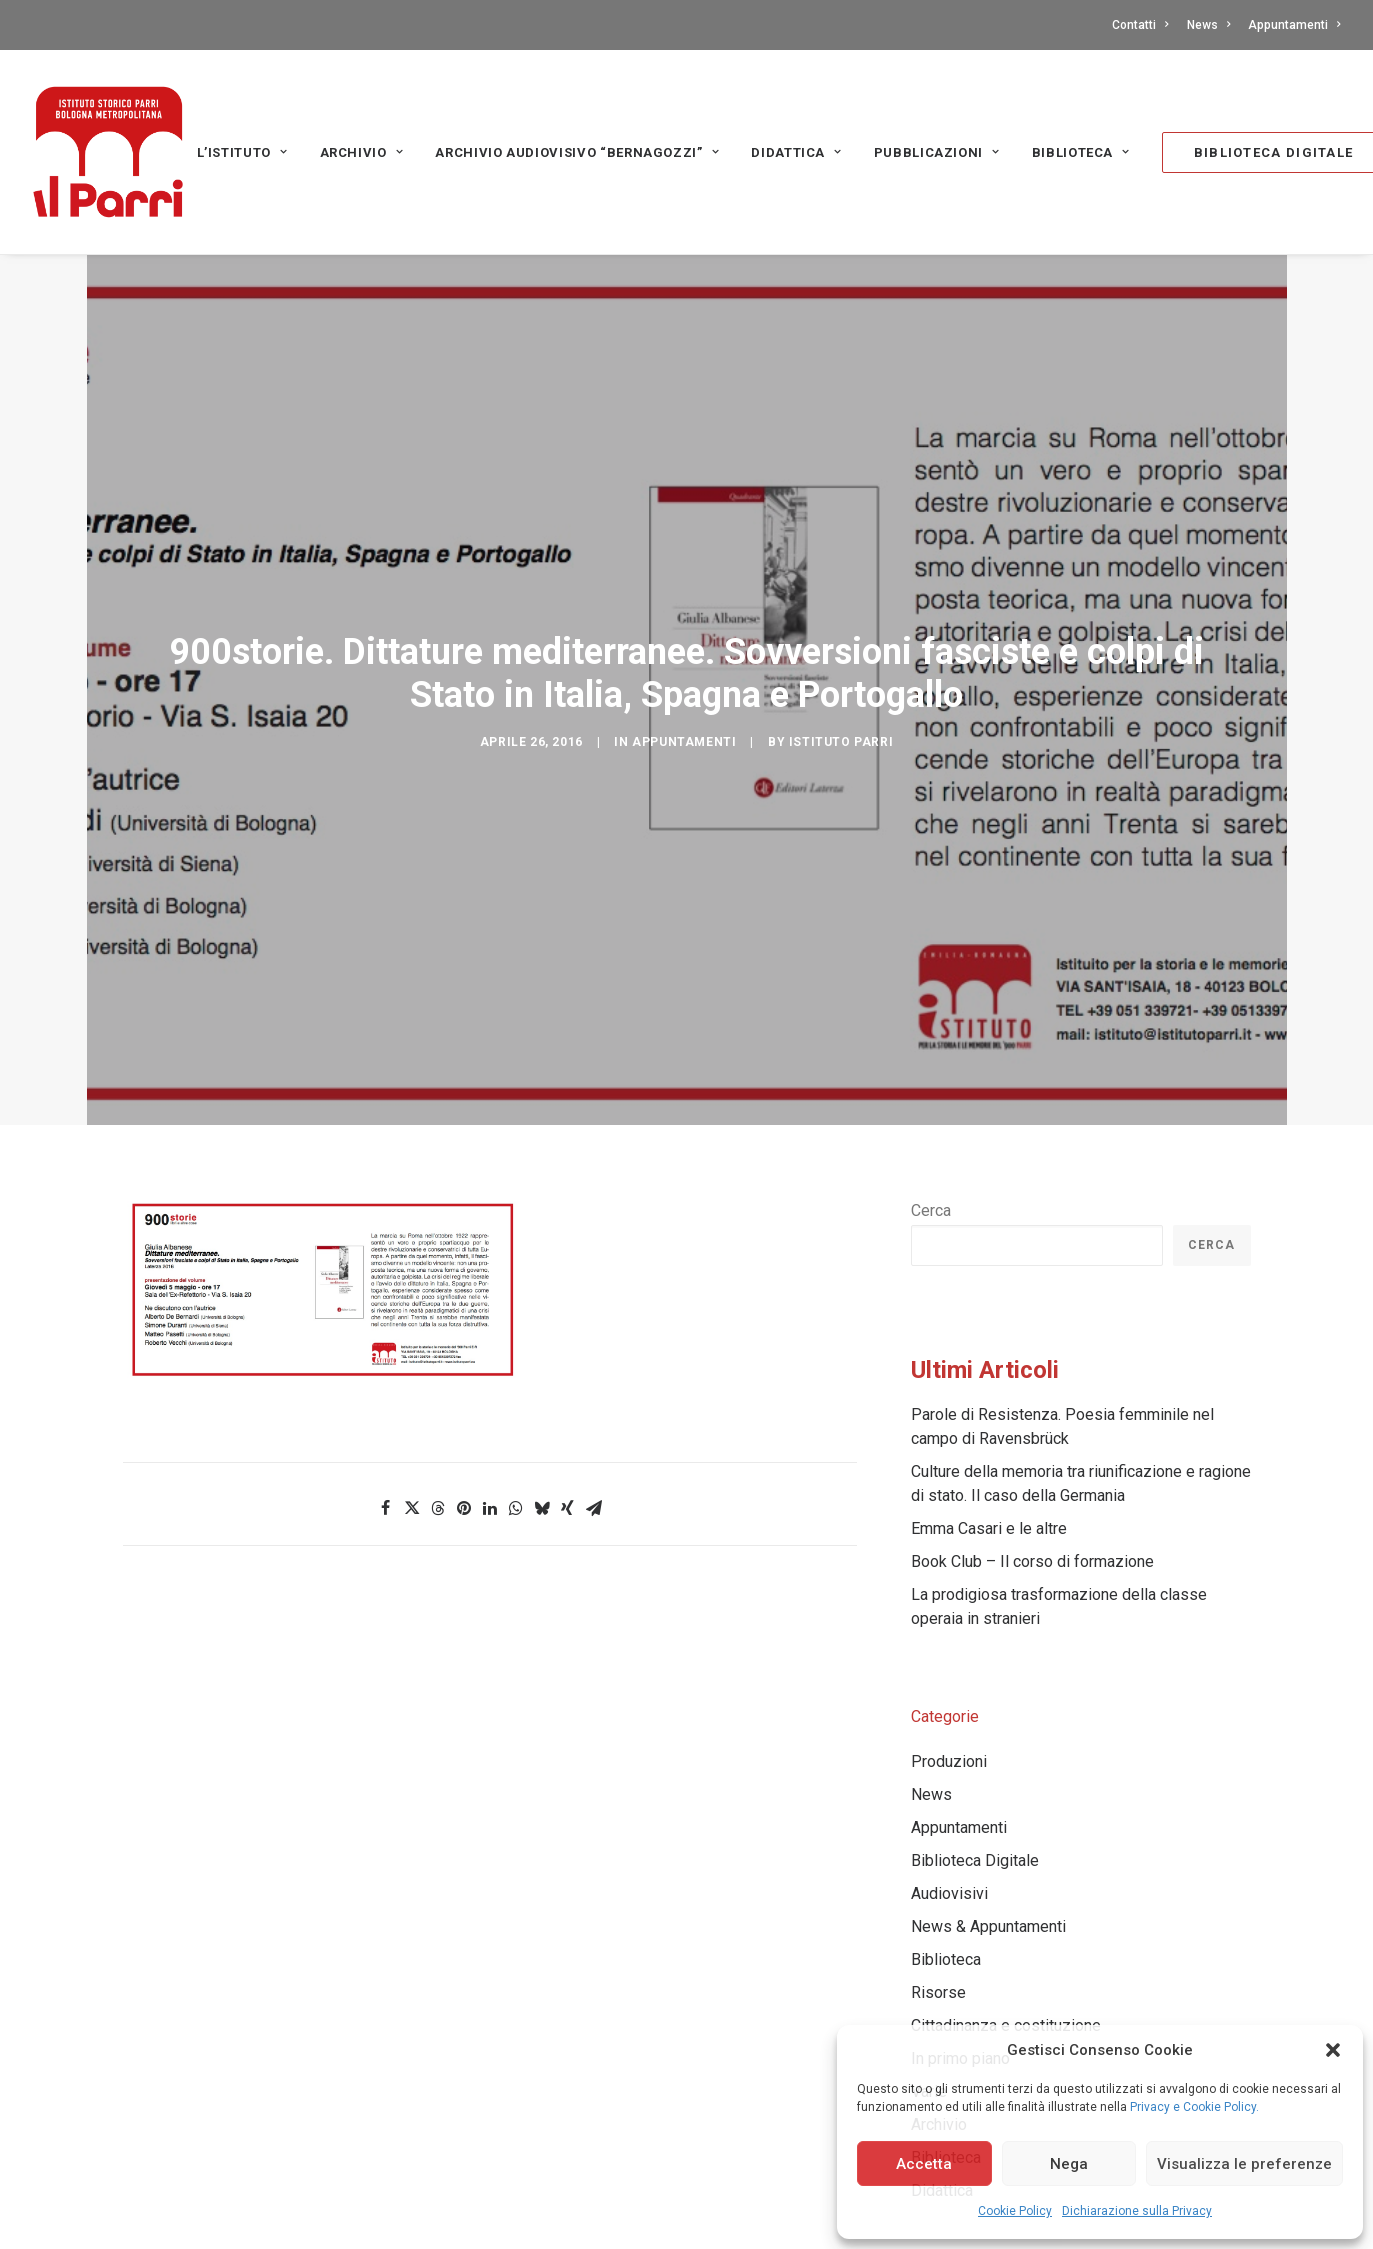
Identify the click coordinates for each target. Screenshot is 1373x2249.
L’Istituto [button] (242, 152)
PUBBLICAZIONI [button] (937, 152)
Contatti (1140, 25)
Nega (1069, 2164)
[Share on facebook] (386, 1382)
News (1208, 25)
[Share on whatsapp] (516, 1382)
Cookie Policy (1015, 2211)
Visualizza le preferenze (1244, 2164)
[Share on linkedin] (490, 1382)
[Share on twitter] (412, 1382)
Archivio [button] (362, 152)
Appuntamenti (1294, 25)
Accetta (924, 2164)
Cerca (931, 1084)
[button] (1333, 2050)
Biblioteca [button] (1081, 152)
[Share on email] (594, 1382)
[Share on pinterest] (464, 1382)
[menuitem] (1143, 25)
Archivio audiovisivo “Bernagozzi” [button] (577, 152)
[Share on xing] (568, 1382)
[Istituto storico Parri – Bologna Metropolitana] (108, 152)
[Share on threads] (438, 1382)
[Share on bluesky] (542, 1382)
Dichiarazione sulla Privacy (1137, 2211)
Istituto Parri (841, 679)
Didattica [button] (796, 152)
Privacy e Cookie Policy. (1194, 2107)
